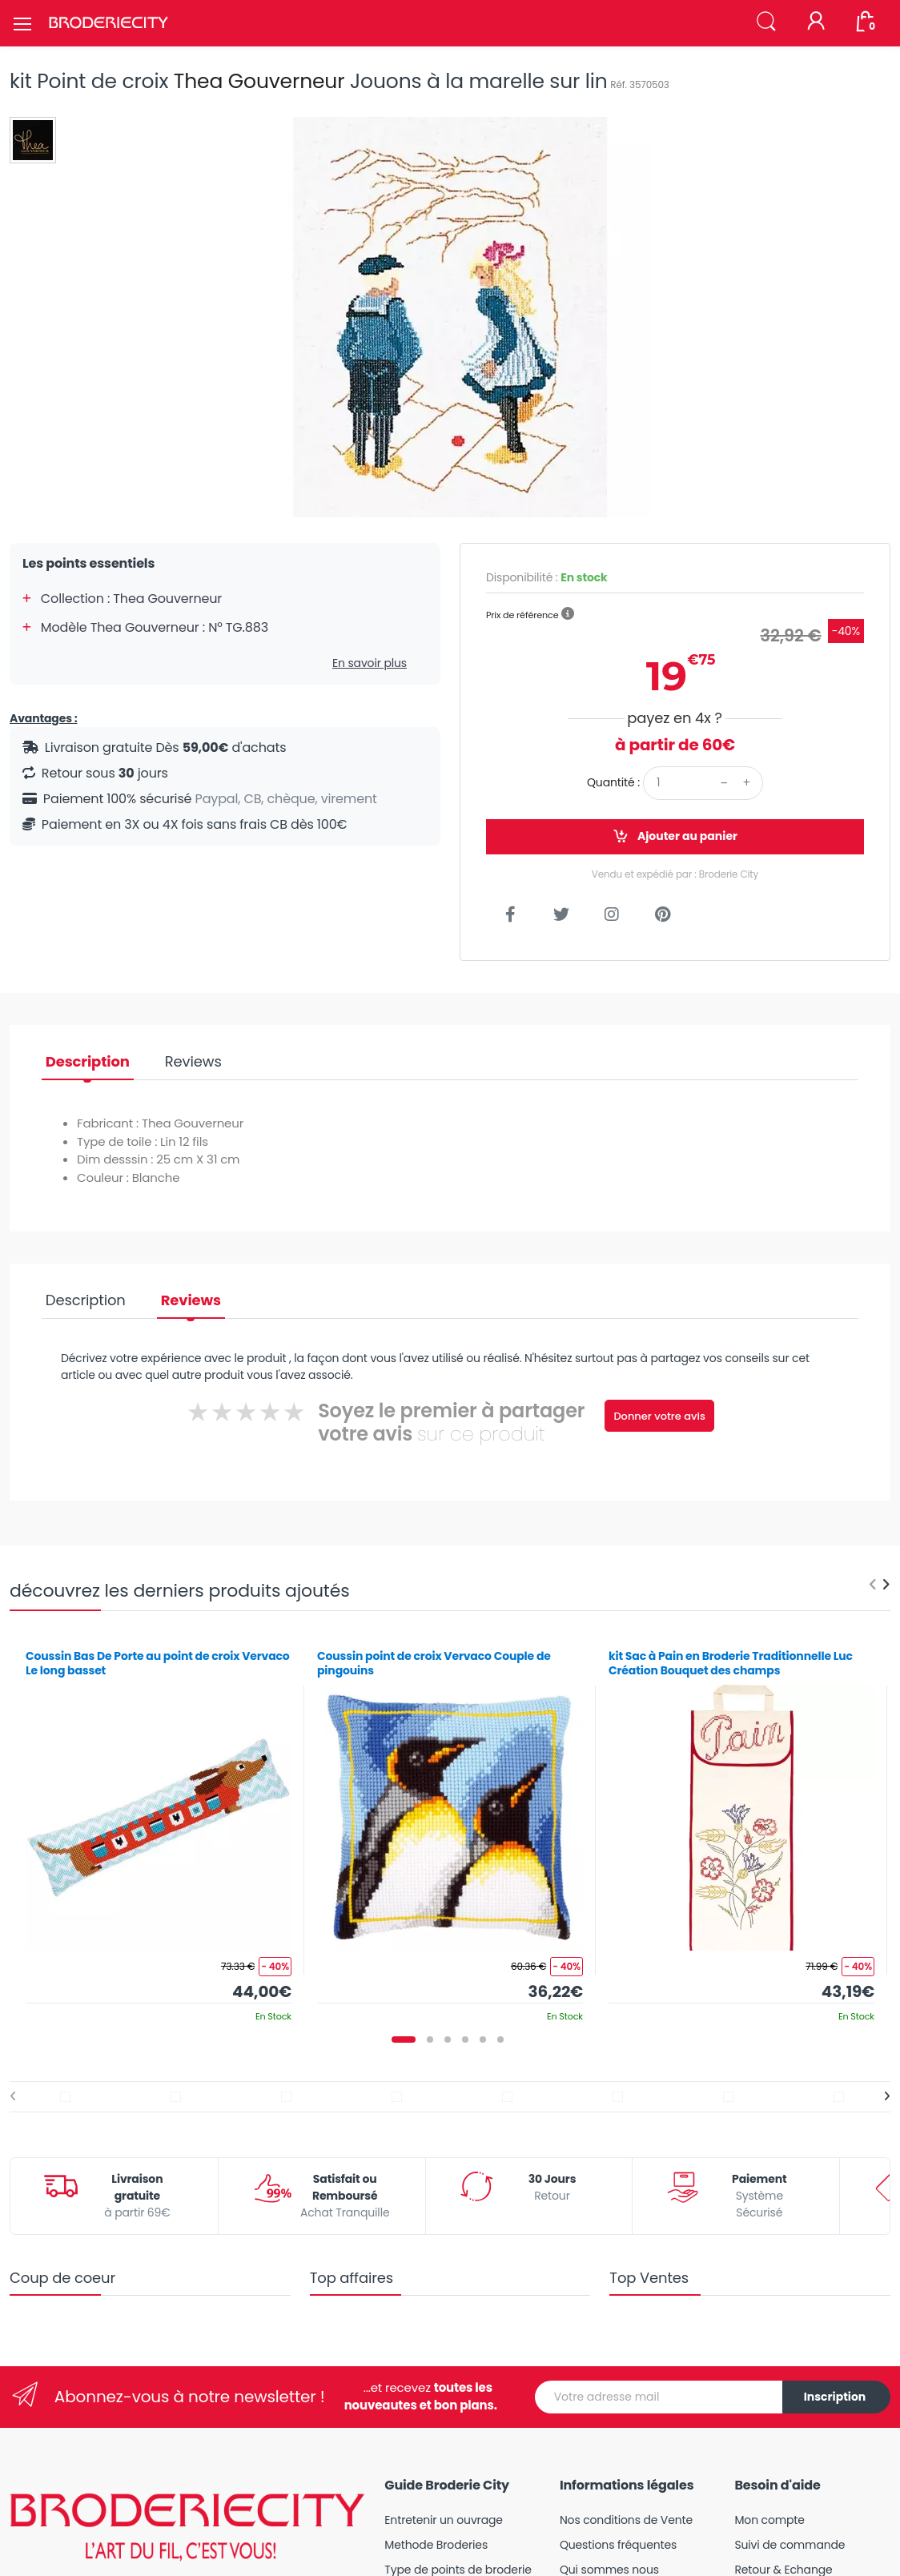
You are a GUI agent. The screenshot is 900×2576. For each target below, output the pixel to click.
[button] (766, 22)
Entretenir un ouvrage (443, 2520)
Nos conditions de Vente (626, 2520)
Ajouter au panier (675, 836)
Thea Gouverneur (259, 81)
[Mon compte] (816, 22)
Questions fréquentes (618, 2545)
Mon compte (769, 2520)
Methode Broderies (436, 2545)
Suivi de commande (789, 2545)
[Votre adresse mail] (659, 2397)
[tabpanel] (158, 1830)
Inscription (835, 2397)
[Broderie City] (108, 23)
